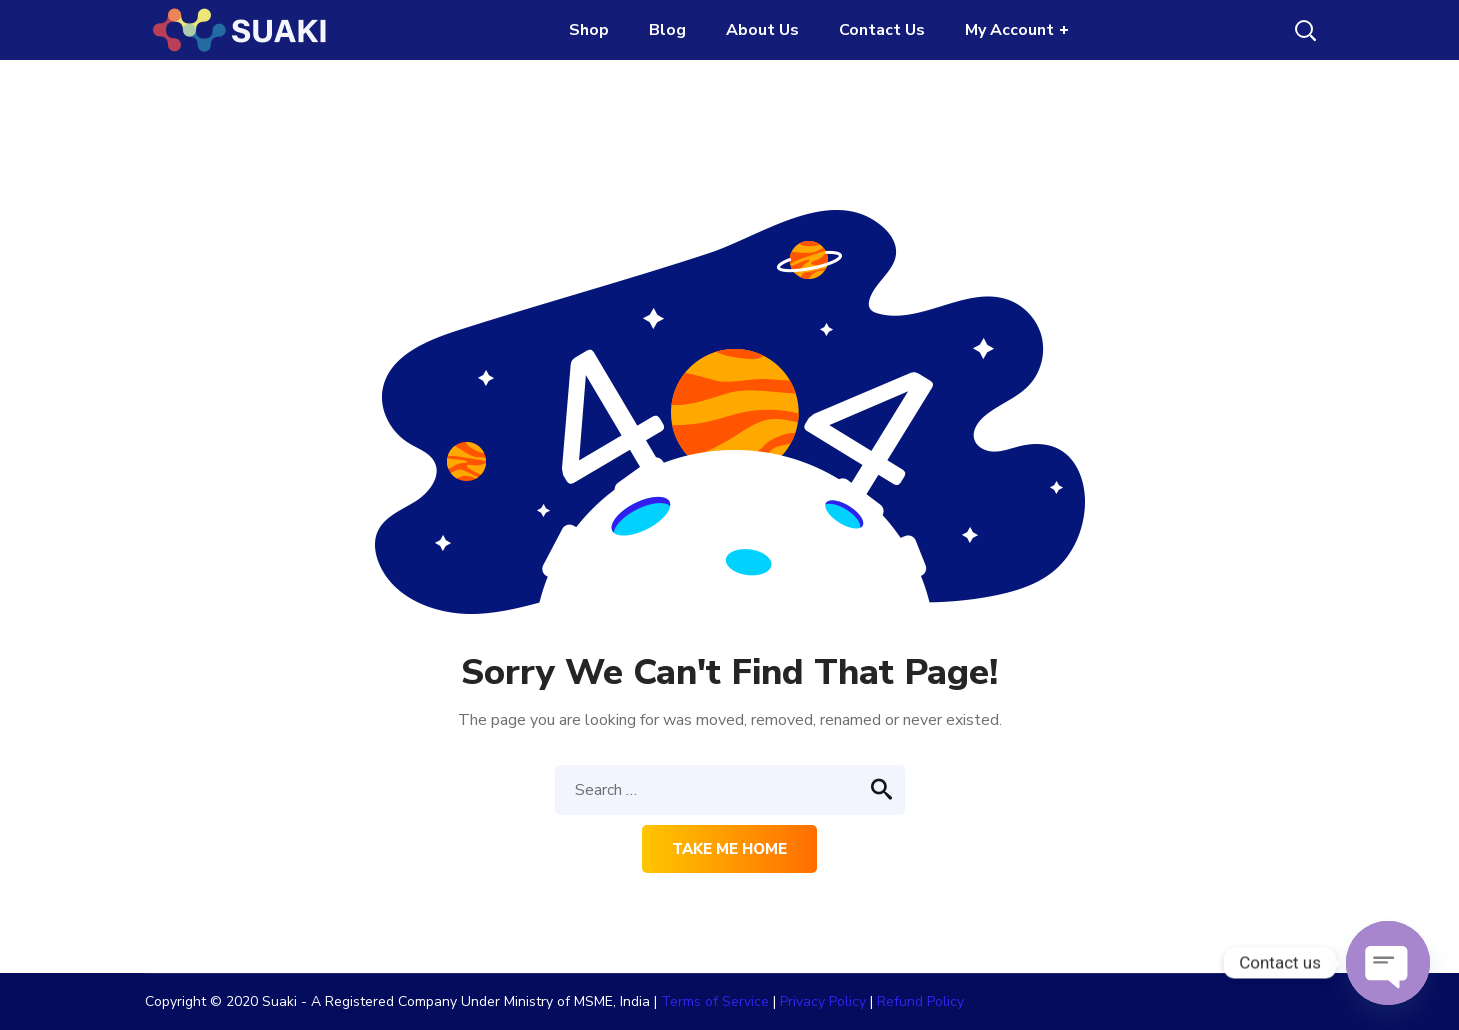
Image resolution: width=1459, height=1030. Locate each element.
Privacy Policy (823, 1001)
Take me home (729, 849)
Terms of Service (715, 1001)
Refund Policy (920, 1001)
